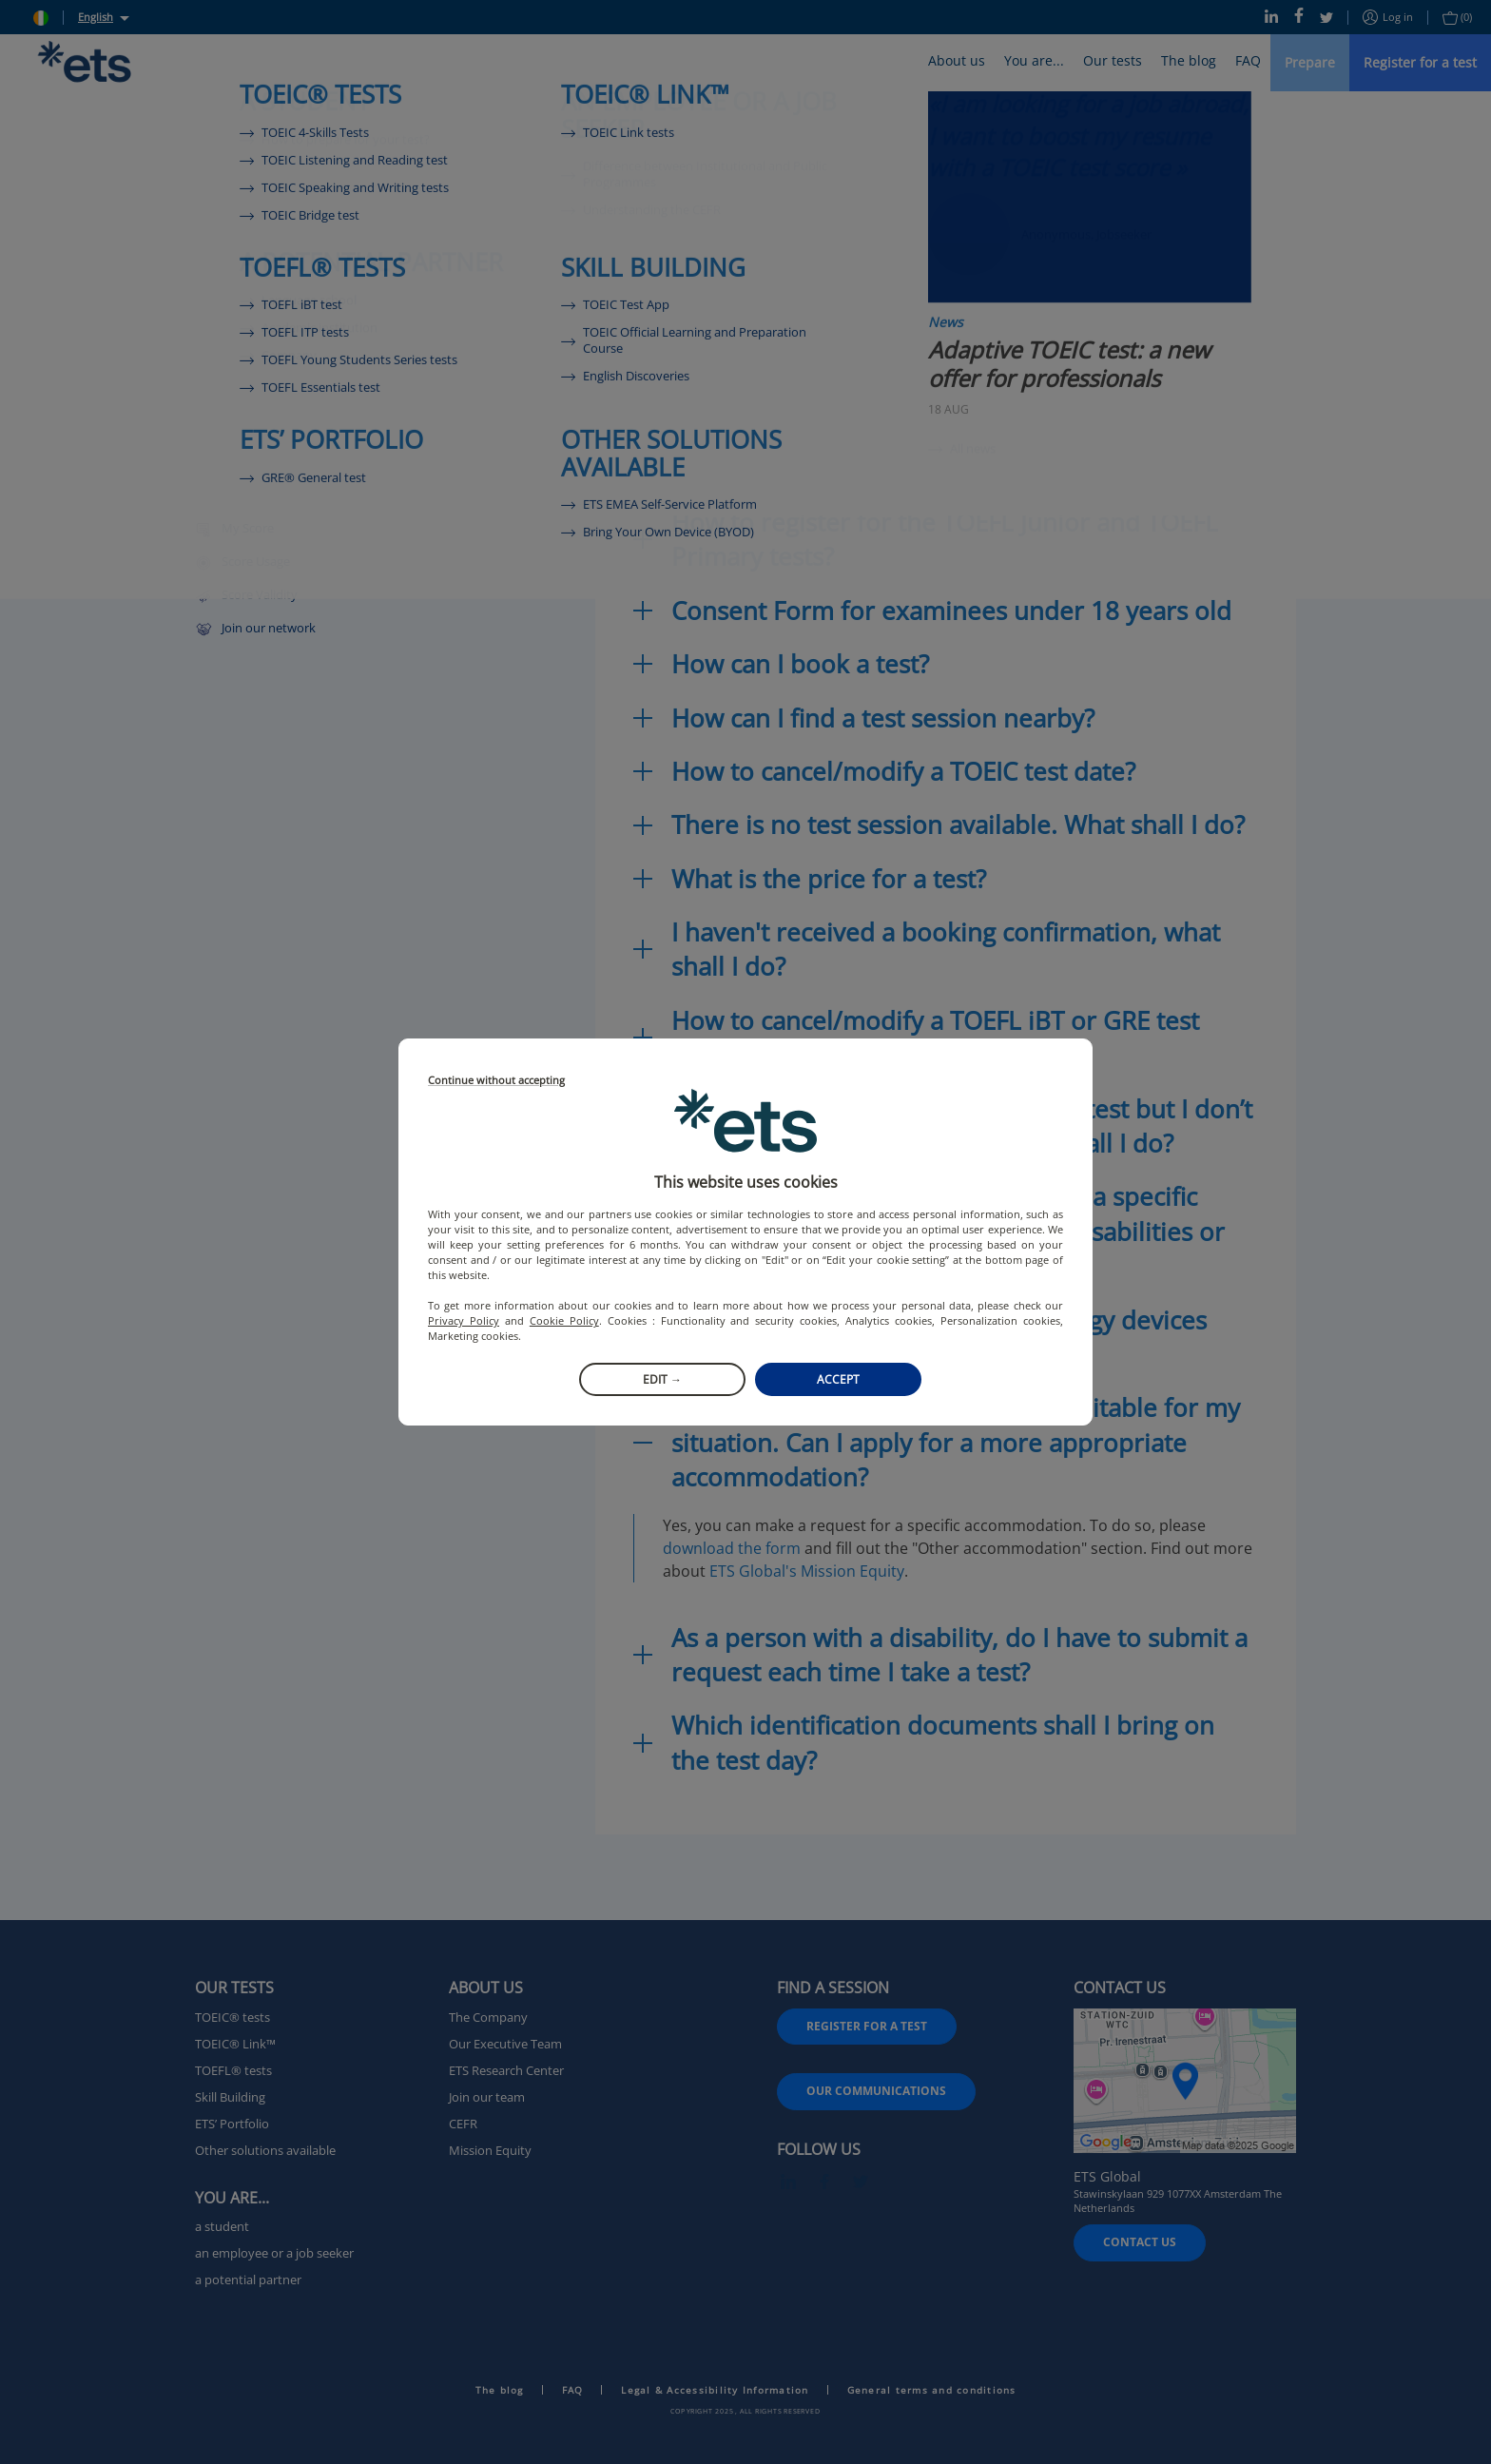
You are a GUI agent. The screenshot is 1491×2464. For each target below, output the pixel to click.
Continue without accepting (496, 1081)
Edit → (662, 1379)
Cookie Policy (564, 1320)
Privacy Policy (463, 1320)
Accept (838, 1379)
